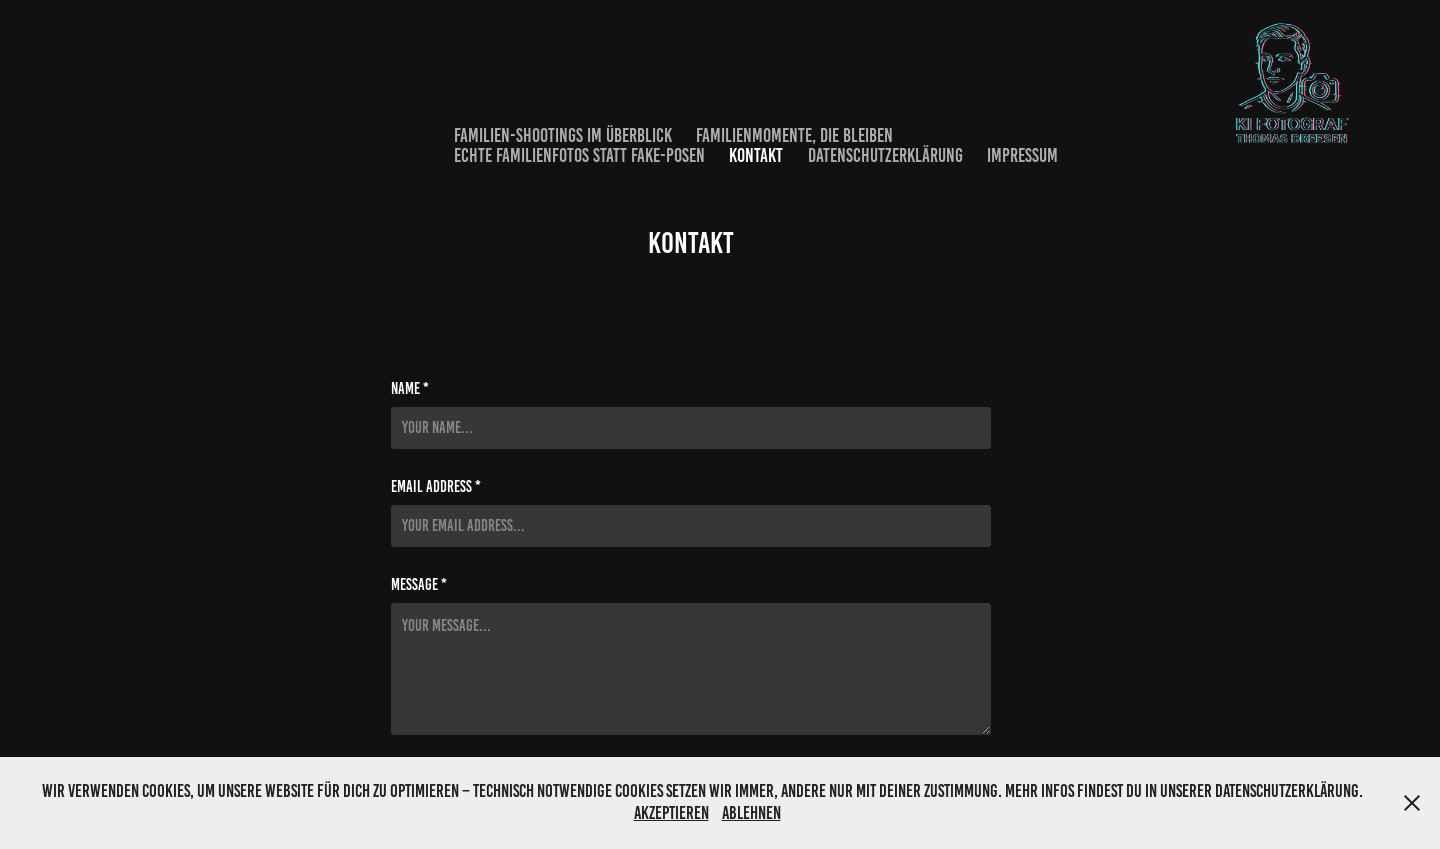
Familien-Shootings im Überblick (563, 135)
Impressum (1022, 155)
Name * (410, 389)
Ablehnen (751, 813)
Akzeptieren (671, 813)
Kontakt (756, 155)
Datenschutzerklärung (885, 155)
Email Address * (436, 487)
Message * (419, 585)
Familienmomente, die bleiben (794, 135)
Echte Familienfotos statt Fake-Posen (579, 155)
